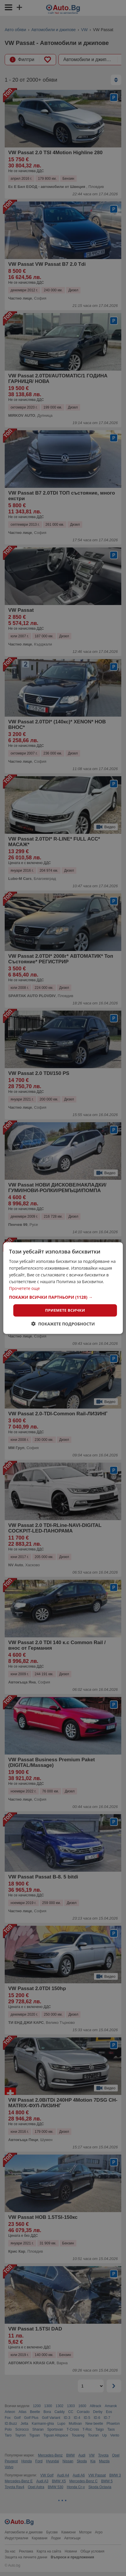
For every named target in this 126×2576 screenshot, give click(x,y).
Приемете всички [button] (65, 1310)
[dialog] (63, 1288)
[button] (63, 1297)
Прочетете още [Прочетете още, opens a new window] (24, 1288)
